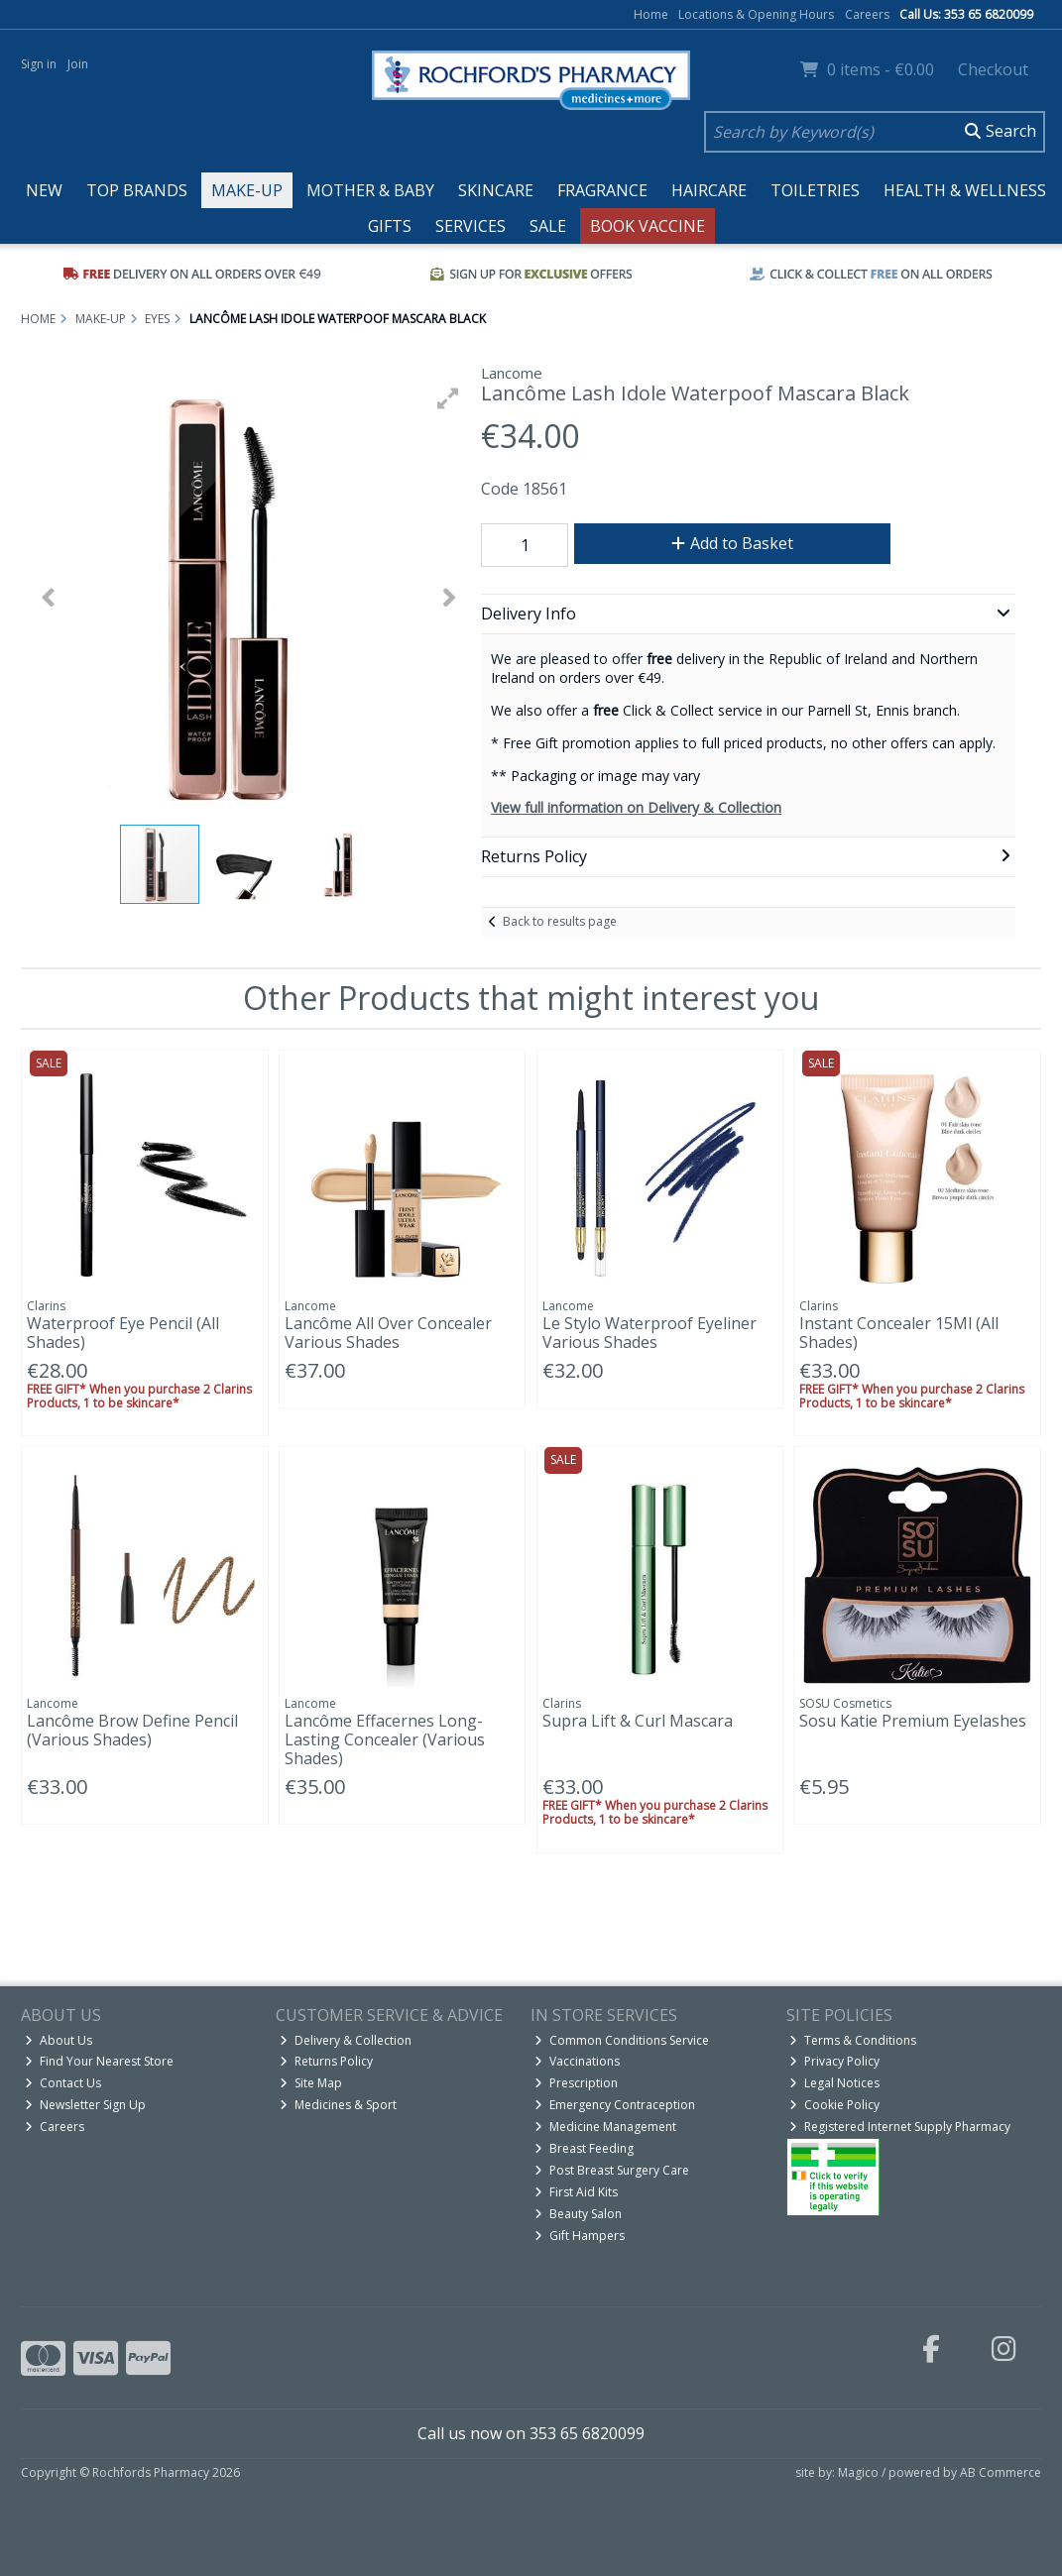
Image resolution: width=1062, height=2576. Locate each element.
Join (77, 64)
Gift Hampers (579, 2235)
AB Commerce (1000, 2472)
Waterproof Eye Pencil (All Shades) (123, 1332)
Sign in (39, 64)
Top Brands (136, 190)
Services (470, 226)
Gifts (390, 226)
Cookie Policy (834, 2104)
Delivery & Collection (346, 2040)
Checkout (993, 69)
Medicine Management (605, 2126)
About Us (58, 2040)
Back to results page (560, 921)
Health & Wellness (965, 190)
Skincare (495, 190)
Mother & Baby (370, 190)
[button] (448, 398)
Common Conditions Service (621, 2040)
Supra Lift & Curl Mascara (637, 1721)
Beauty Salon (578, 2213)
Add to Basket (732, 543)
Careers (867, 14)
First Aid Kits (576, 2192)
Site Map (311, 2082)
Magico (858, 2472)
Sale (548, 226)
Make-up (247, 190)
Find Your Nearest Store (99, 2061)
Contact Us (63, 2082)
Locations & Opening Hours (756, 14)
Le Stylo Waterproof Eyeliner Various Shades (649, 1332)
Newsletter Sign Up (85, 2104)
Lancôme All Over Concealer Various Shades (388, 1332)
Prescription (576, 2082)
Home (651, 14)
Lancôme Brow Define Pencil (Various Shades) (132, 1730)
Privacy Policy (834, 2061)
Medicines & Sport (338, 2104)
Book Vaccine (647, 226)
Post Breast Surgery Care (611, 2170)
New (44, 190)
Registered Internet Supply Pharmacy (899, 2126)
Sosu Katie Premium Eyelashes (912, 1721)
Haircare (709, 190)
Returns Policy (326, 2061)
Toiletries (815, 190)
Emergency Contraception (614, 2104)
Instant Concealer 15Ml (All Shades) (899, 1332)
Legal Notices (834, 2082)
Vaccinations (577, 2061)
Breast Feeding (584, 2148)
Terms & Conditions (852, 2040)
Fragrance (602, 190)
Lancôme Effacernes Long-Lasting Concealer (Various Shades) (385, 1739)
